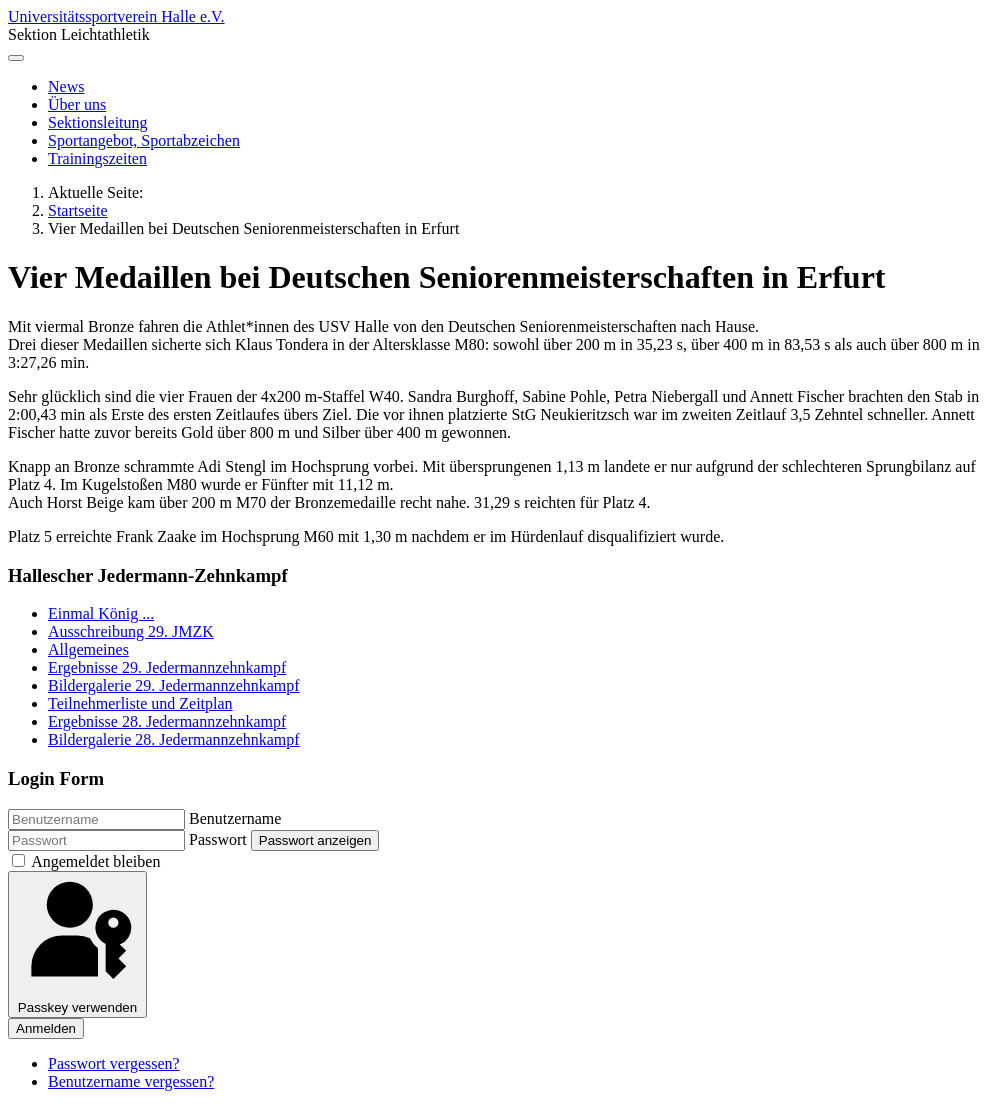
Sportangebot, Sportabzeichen (144, 140)
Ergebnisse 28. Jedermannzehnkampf (167, 721)
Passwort (218, 839)
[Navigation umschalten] (16, 58)
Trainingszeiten (97, 158)
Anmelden (46, 1028)
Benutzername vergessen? (131, 1081)
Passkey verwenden (77, 944)
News (66, 86)
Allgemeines (88, 649)
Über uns (77, 104)
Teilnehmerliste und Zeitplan (140, 703)
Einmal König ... (101, 613)
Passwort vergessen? (114, 1063)
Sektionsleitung (98, 122)
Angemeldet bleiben (95, 861)
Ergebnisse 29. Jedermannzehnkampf (167, 667)
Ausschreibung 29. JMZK (131, 631)
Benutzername (235, 818)
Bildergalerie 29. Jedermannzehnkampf (174, 685)
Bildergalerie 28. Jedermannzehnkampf (174, 739)
